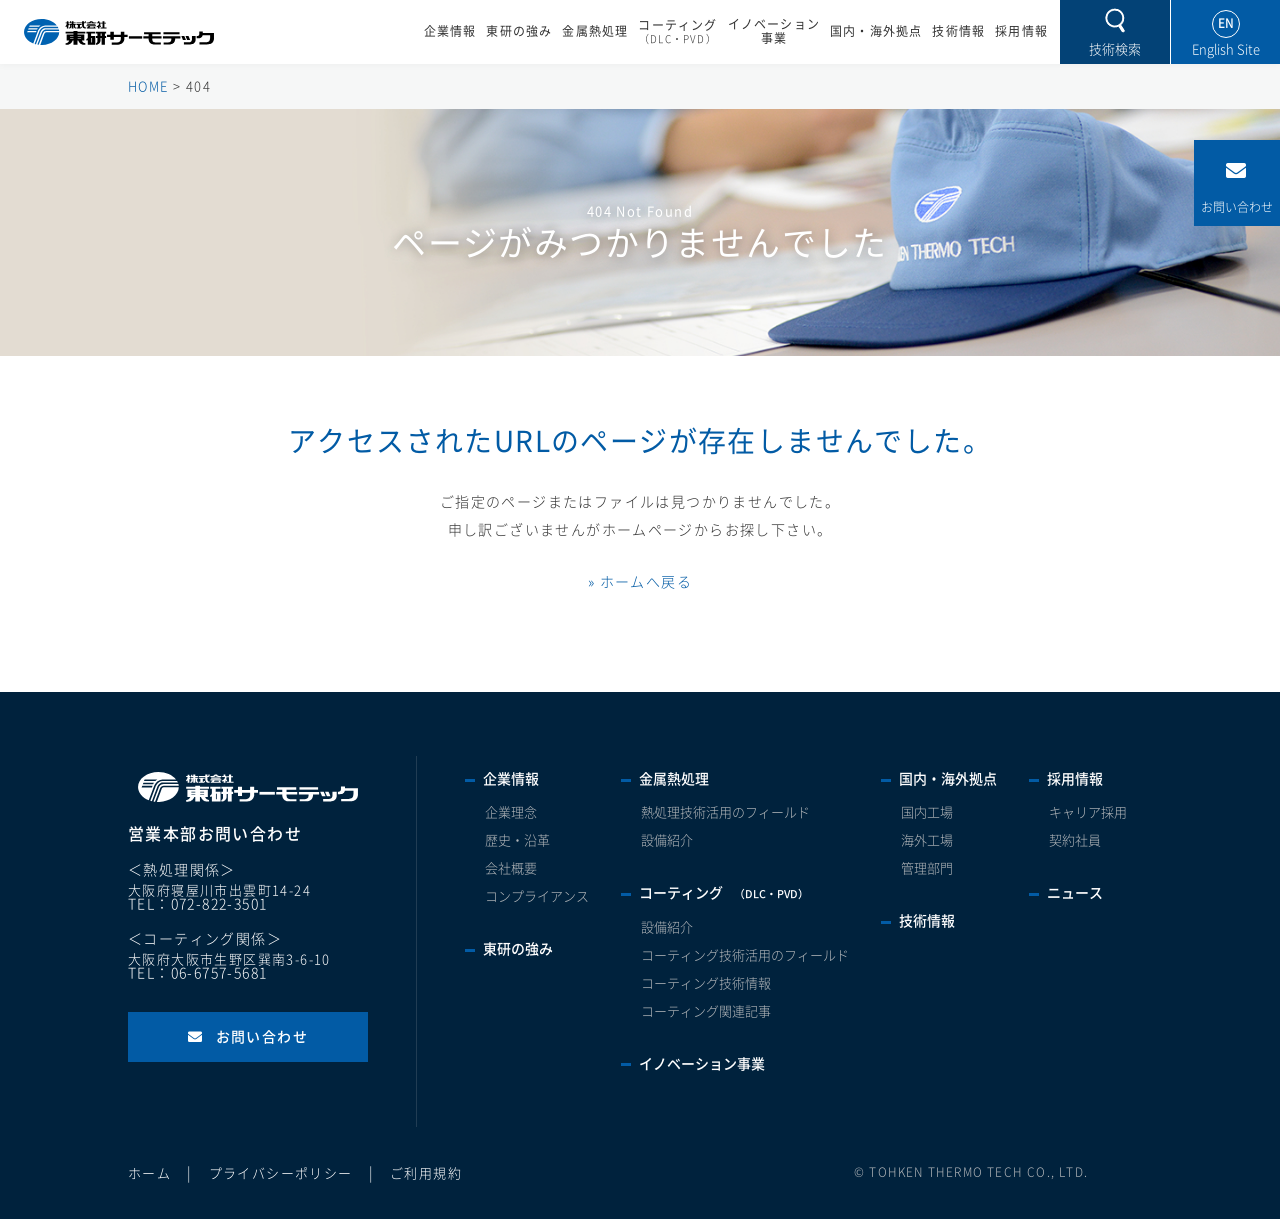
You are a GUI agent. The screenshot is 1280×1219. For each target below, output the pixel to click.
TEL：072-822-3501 (197, 904)
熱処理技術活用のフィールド (725, 812)
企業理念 (511, 812)
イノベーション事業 (774, 31)
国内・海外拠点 (876, 31)
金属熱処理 (595, 31)
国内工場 (927, 812)
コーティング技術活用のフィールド (745, 955)
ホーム (149, 1173)
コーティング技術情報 (706, 983)
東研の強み (519, 31)
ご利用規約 (426, 1173)
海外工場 (927, 840)
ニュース (1075, 893)
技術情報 (958, 31)
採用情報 (1021, 31)
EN (1226, 23)
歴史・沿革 (517, 840)
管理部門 (927, 868)
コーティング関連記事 (706, 1011)
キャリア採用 (1088, 812)
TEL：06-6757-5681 (197, 973)
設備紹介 (667, 840)
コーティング (677, 32)
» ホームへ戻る (640, 582)
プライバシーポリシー (281, 1173)
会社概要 (511, 868)
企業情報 (450, 31)
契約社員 (1075, 840)
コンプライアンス (537, 896)
